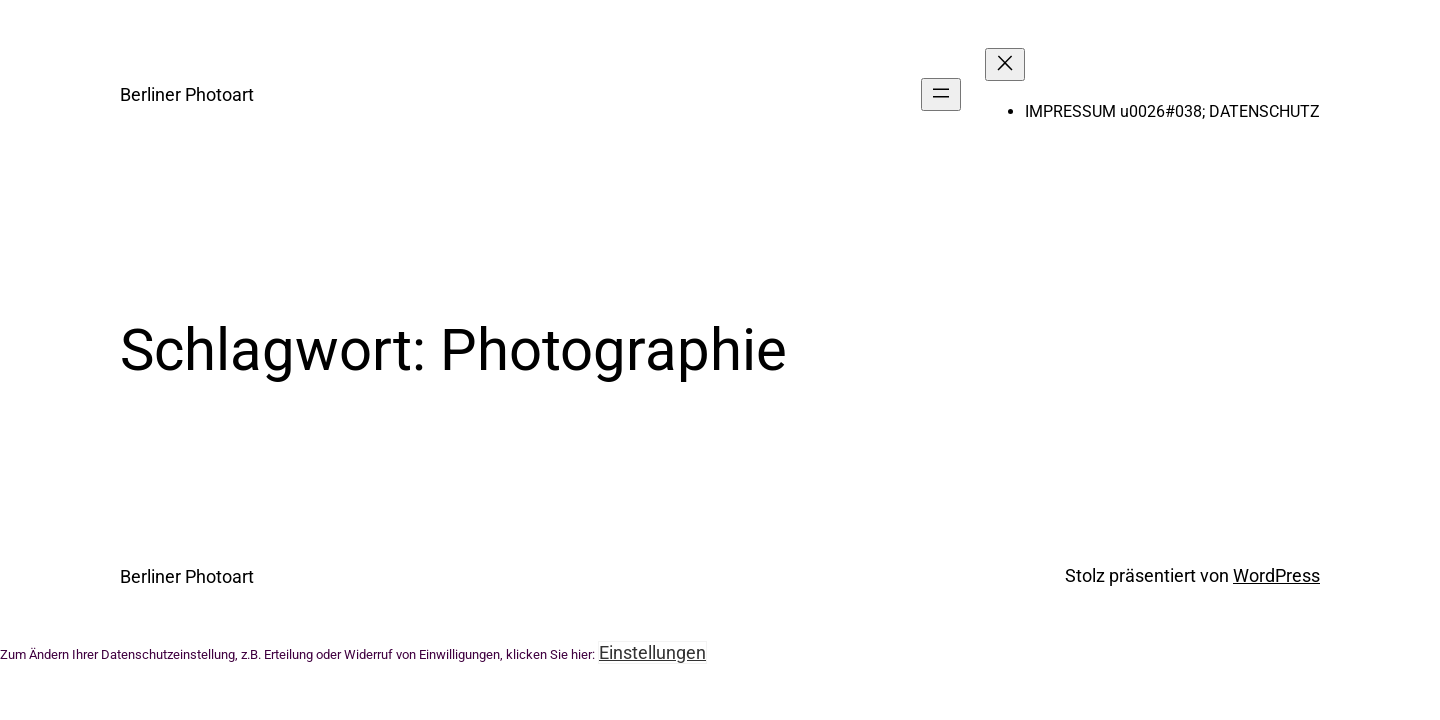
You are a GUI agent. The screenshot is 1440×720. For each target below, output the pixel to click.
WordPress (1276, 575)
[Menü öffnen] (941, 94)
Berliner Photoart (187, 94)
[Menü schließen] (1005, 64)
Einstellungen (652, 652)
